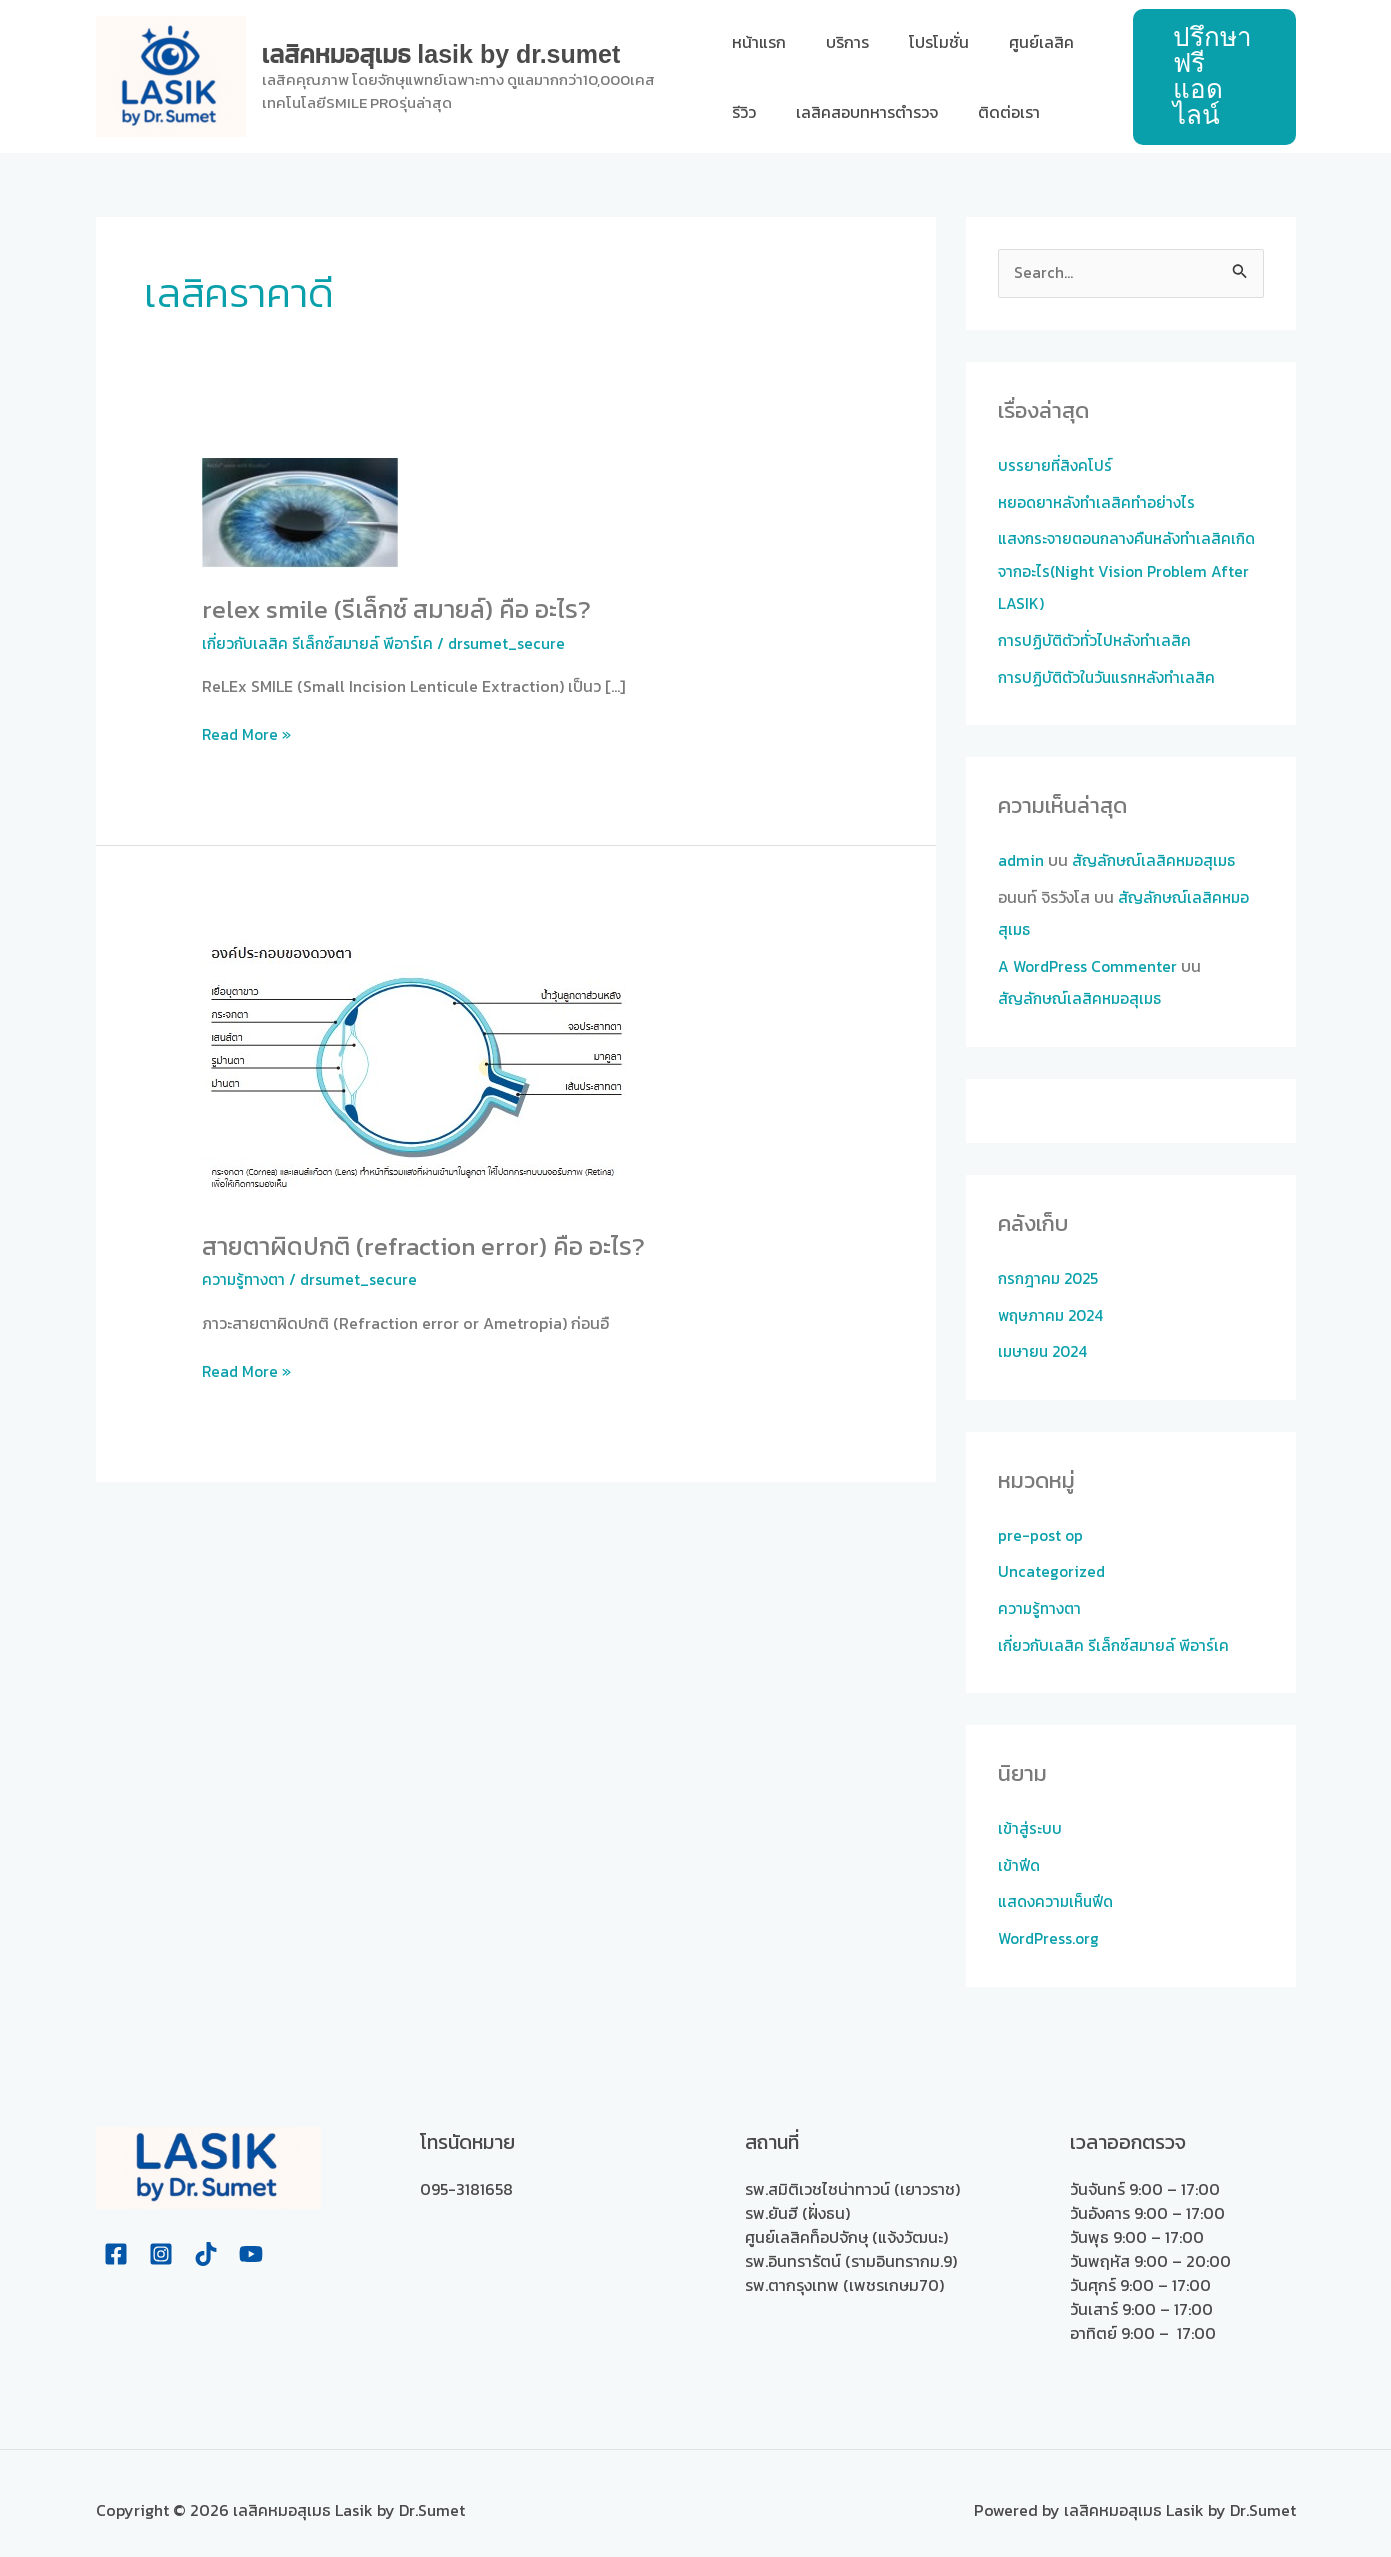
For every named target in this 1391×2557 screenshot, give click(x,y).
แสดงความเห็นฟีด (1058, 1890)
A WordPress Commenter (1090, 961)
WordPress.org (1051, 1926)
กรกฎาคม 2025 (1051, 1272)
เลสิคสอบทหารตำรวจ (859, 112)
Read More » (248, 734)
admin (1021, 857)
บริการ (839, 42)
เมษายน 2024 (1045, 1344)
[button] (1210, 77)
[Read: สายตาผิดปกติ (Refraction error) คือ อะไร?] (422, 1065)
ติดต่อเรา (993, 112)
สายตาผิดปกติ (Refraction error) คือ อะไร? (430, 1243)
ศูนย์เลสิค (1017, 42)
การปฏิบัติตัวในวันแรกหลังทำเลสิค (1110, 674)
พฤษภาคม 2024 (1053, 1308)
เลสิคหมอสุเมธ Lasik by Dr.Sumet (441, 54)
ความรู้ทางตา (245, 1277)
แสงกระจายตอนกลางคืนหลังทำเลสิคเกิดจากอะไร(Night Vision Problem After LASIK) (1119, 570)
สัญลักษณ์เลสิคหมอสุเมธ (1157, 857)
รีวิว (744, 112)
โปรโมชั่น (923, 42)
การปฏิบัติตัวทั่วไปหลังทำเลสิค (1097, 638)
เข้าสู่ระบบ (1030, 1818)
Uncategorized (1052, 1563)
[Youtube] (251, 2241)
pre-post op (1041, 1527)
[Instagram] (161, 2241)
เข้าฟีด (1020, 1854)
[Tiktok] (206, 2241)
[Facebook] (116, 2241)
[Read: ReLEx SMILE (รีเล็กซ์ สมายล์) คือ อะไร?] (300, 511)
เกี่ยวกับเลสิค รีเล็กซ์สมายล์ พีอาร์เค (320, 642)
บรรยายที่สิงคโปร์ (1055, 466)
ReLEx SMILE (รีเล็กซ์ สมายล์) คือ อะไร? (401, 608)
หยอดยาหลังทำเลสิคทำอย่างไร (1099, 502)
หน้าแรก (759, 42)
